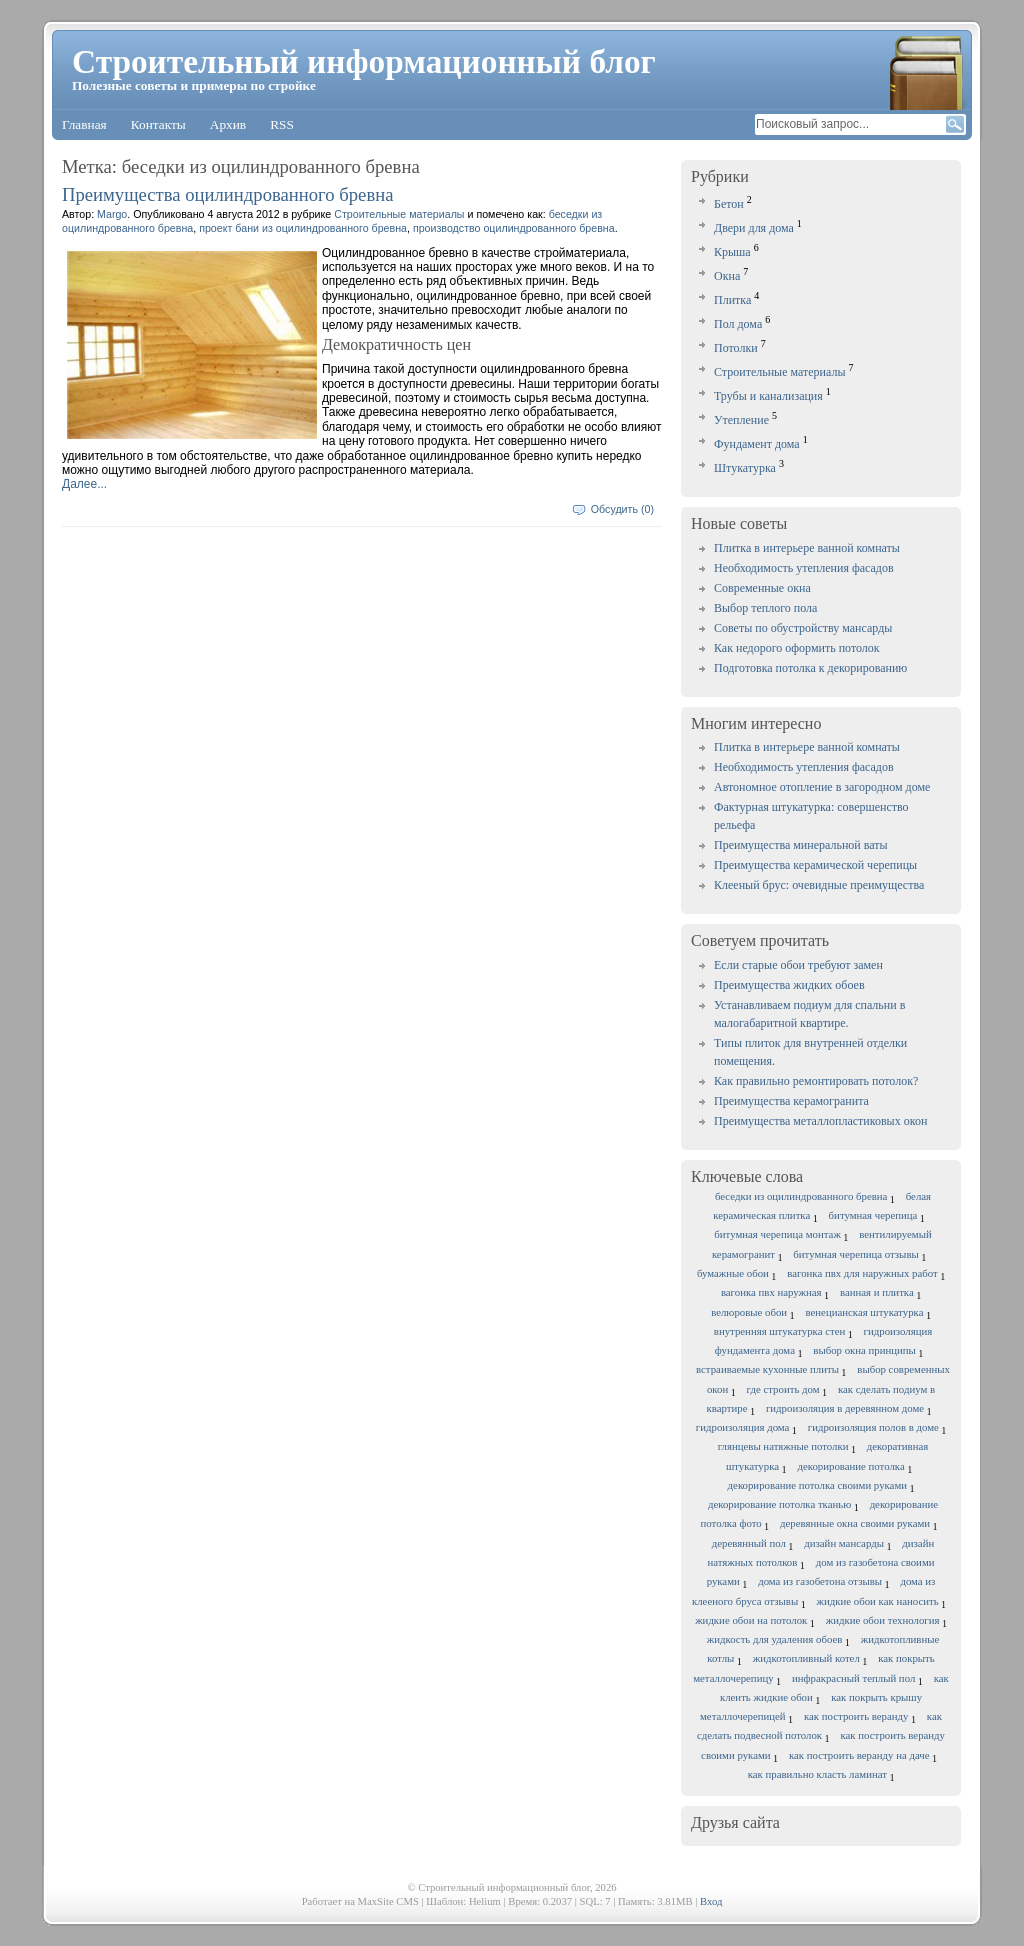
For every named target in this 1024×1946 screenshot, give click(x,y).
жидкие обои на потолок (751, 1620)
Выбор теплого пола (765, 608)
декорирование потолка (850, 1466)
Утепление (741, 420)
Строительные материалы (780, 372)
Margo (112, 214)
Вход (711, 1901)
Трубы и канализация (768, 396)
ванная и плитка (877, 1292)
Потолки (736, 348)
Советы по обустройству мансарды (803, 628)
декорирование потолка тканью (779, 1504)
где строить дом (783, 1389)
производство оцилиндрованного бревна (514, 228)
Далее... (84, 484)
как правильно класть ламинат (817, 1774)
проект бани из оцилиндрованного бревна (303, 228)
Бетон (729, 204)
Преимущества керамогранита (791, 1101)
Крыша (732, 252)
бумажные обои (733, 1273)
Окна (727, 276)
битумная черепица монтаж (777, 1234)
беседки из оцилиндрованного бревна (801, 1196)
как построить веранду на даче (859, 1755)
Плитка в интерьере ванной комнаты (807, 548)
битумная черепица (873, 1215)
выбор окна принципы (864, 1350)
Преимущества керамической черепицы (815, 865)
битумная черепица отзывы (855, 1254)
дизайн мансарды (844, 1543)
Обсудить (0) (622, 509)
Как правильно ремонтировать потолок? (816, 1081)
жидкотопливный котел (806, 1658)
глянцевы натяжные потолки (783, 1446)
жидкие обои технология (883, 1620)
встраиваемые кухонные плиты (767, 1369)
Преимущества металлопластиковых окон (820, 1121)
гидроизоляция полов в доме (873, 1427)
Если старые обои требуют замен (798, 965)
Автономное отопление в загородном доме (822, 787)
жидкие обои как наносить (878, 1601)
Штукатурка (745, 468)
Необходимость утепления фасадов (804, 568)
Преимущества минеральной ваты (801, 845)
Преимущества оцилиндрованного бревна (227, 194)
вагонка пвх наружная (771, 1292)
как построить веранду (856, 1716)
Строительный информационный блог (364, 61)
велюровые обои (749, 1312)
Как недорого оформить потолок (797, 648)
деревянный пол (749, 1543)
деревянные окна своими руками (855, 1523)
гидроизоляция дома (743, 1427)
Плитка (732, 300)
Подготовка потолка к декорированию (810, 668)
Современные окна (762, 588)
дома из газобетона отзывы (820, 1581)
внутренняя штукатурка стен (779, 1331)
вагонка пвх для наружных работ (862, 1273)
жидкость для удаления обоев (775, 1639)
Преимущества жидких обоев (789, 985)
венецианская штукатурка (865, 1312)
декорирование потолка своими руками (817, 1485)
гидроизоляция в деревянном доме (845, 1408)
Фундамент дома (757, 444)
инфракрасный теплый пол (853, 1678)
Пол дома (738, 324)
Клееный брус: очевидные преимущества (819, 885)
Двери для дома (754, 228)
